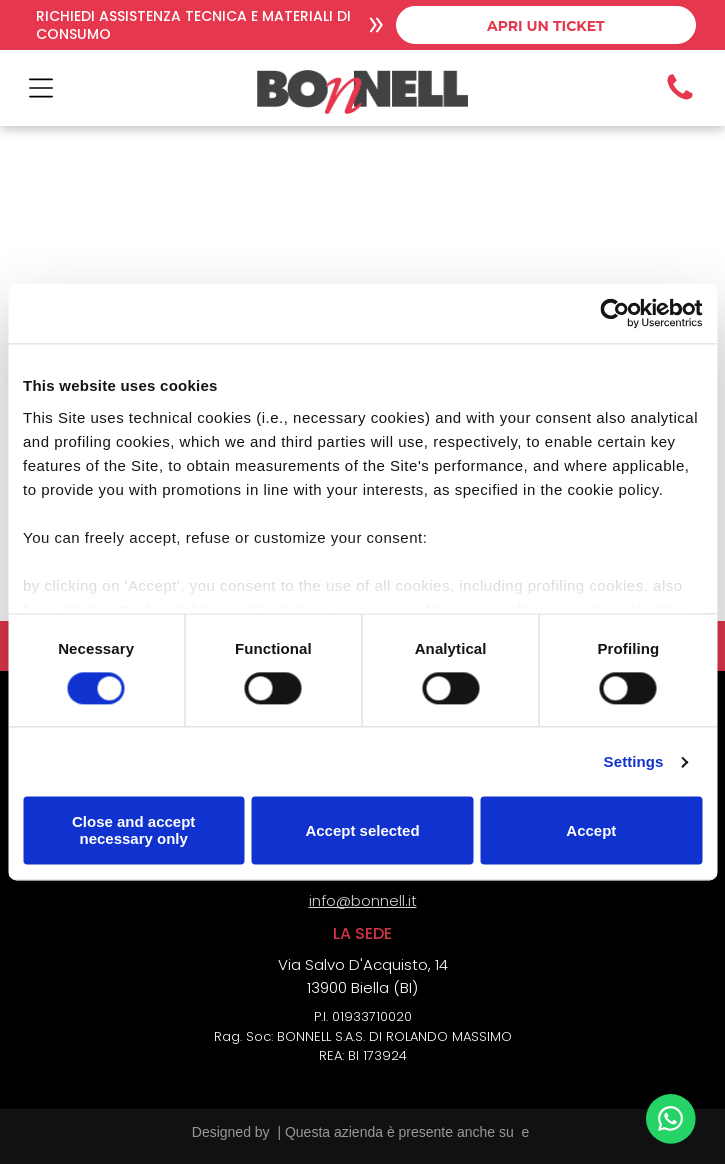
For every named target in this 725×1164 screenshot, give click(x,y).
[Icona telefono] (680, 98)
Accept (591, 830)
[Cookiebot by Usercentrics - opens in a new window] (614, 314)
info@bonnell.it (363, 900)
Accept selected (362, 830)
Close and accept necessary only (133, 831)
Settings (634, 761)
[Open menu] (41, 88)
